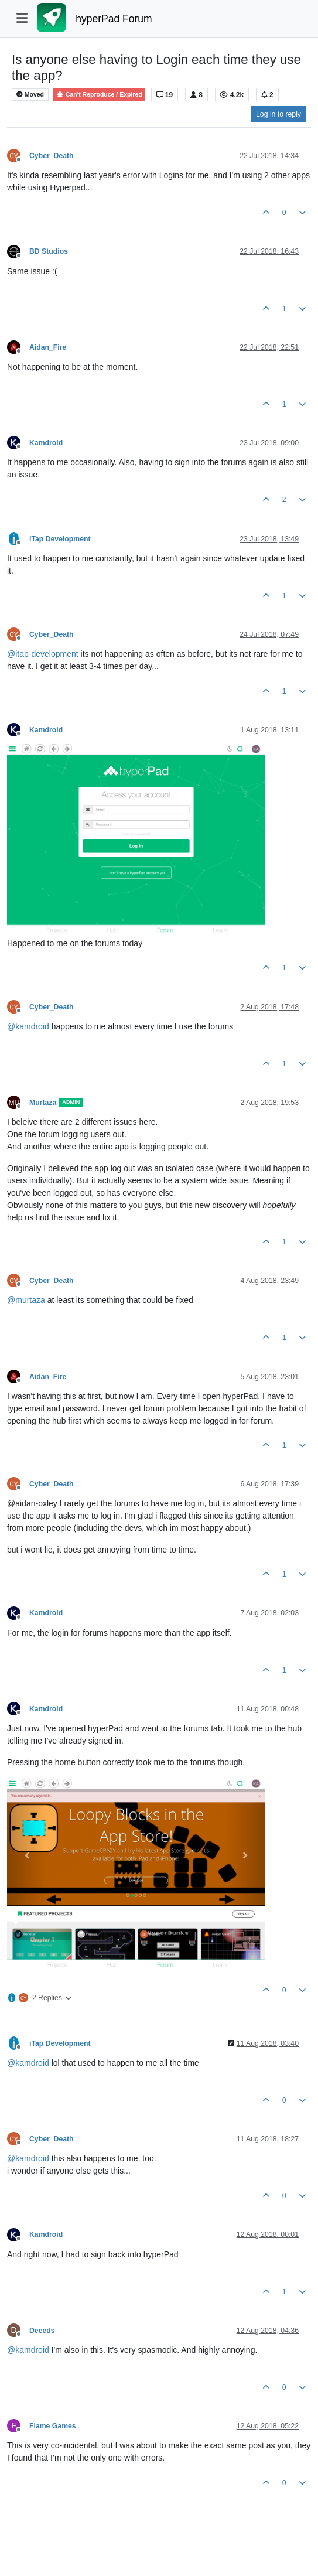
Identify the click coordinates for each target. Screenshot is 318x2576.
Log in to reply (278, 114)
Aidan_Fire (47, 347)
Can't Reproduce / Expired (99, 94)
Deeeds (42, 2330)
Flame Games (52, 2426)
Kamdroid (46, 443)
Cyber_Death (51, 156)
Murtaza (42, 1102)
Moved (30, 94)
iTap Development (60, 539)
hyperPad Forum (114, 19)
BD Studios (48, 251)
